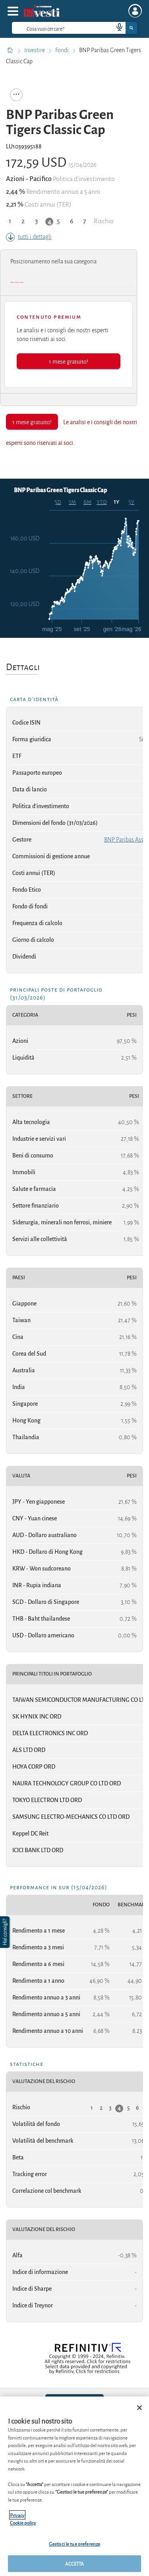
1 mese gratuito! (68, 361)
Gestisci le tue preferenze (74, 2543)
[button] (5, 1932)
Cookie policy (23, 2522)
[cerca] (50, 28)
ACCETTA (74, 2563)
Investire (35, 50)
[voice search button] (116, 28)
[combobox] (74, 28)
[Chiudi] (139, 2407)
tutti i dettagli (29, 237)
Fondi (62, 50)
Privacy (17, 2515)
